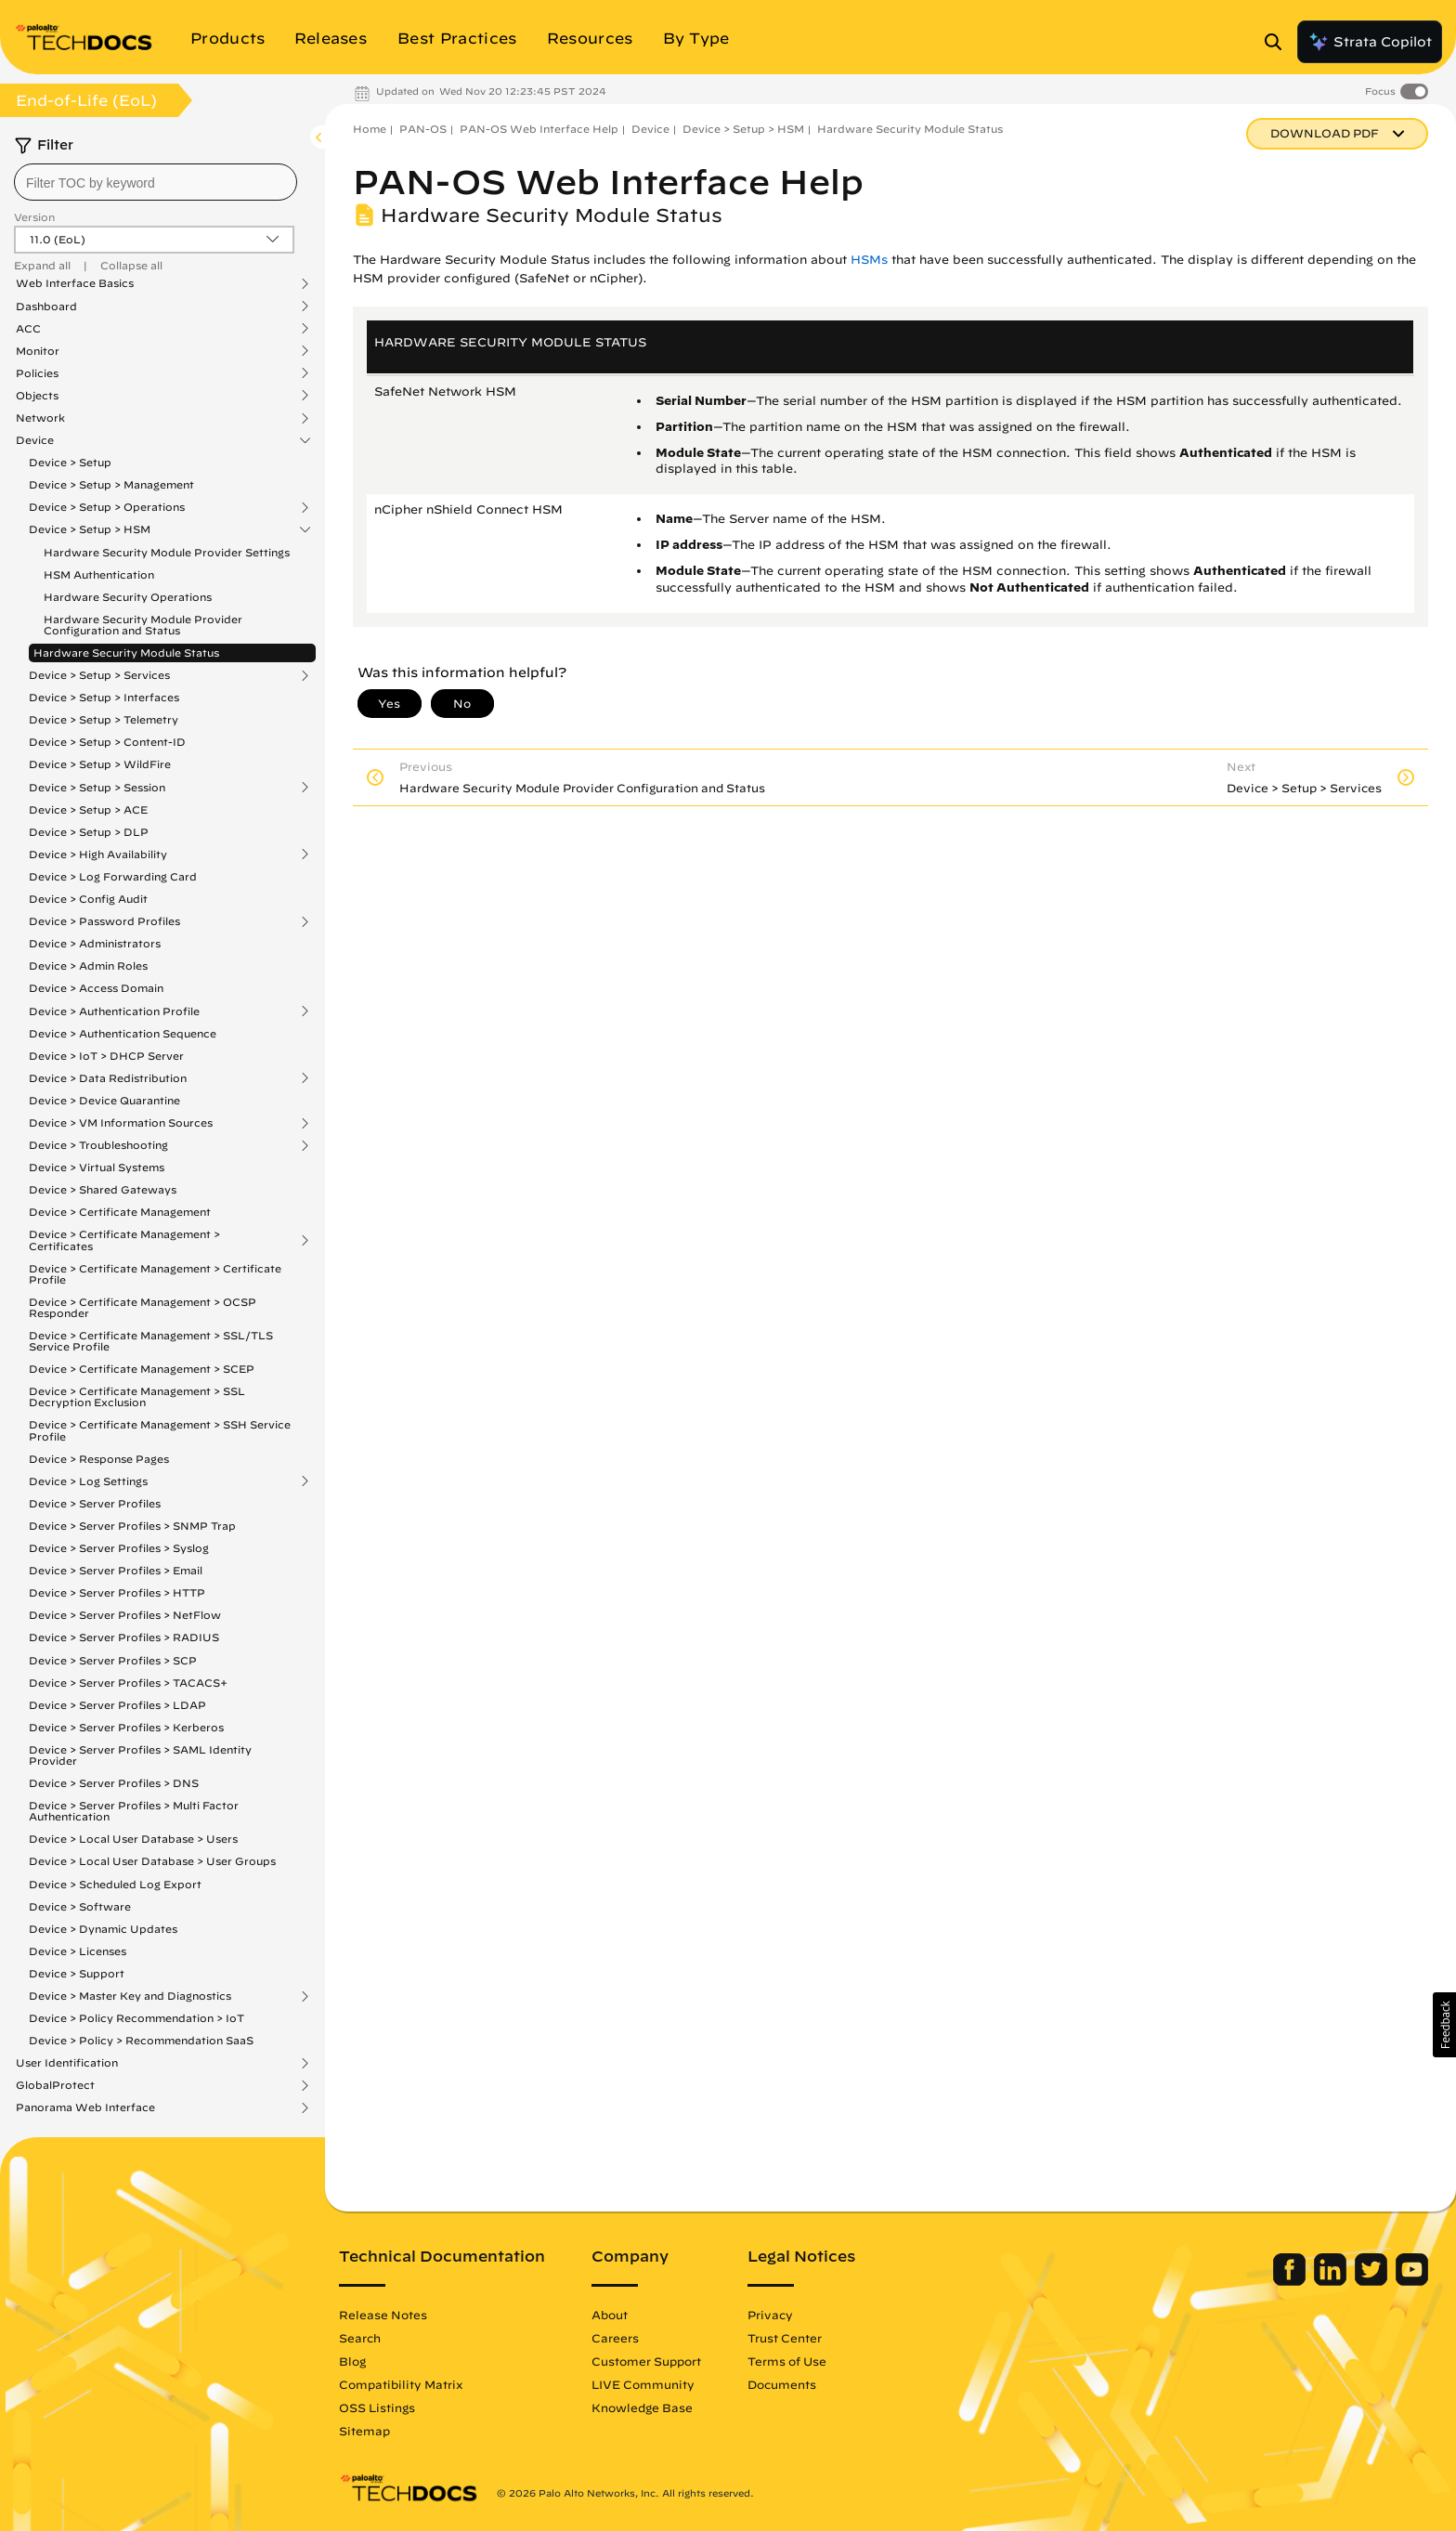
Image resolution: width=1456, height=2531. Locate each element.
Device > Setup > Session (97, 787)
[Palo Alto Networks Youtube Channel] (1412, 2281)
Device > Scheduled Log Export (115, 1884)
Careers (615, 2337)
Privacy (770, 2314)
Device (35, 440)
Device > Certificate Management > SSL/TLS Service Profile (151, 1340)
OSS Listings (377, 2407)
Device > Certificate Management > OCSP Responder (142, 1307)
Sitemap (364, 2430)
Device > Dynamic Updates (103, 1929)
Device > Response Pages (99, 1459)
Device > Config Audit (88, 899)
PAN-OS (423, 129)
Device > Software (80, 1906)
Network (40, 418)
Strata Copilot (1369, 42)
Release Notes (383, 2314)
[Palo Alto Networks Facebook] (1291, 2281)
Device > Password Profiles (104, 921)
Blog (352, 2361)
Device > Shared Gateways (102, 1189)
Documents (782, 2384)
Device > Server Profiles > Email (115, 1570)
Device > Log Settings (88, 1481)
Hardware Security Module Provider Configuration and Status (143, 624)
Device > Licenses (77, 1951)
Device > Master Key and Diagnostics (130, 1996)
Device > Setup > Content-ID (107, 742)
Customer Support (646, 2361)
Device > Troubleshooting (98, 1145)
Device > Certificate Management (120, 1212)
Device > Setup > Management (111, 484)
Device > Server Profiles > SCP (113, 1660)
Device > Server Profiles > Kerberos (126, 1727)
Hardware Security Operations (128, 597)
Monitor (37, 351)
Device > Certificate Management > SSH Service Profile (160, 1430)
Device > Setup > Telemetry (103, 719)
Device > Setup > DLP (89, 832)
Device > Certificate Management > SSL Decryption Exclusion (137, 1396)
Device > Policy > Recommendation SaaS (141, 2040)
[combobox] (155, 182)
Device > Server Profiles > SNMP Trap (132, 1526)
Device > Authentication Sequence (122, 1033)
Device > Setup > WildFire (100, 764)
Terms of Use (787, 2361)
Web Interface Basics (75, 283)
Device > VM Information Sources (121, 1123)
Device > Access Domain (96, 988)
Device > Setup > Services (99, 675)
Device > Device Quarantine (104, 1100)
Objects (37, 395)
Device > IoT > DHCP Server (106, 1056)
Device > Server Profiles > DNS (114, 1783)
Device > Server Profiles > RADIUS (124, 1637)
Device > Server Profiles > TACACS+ (128, 1682)
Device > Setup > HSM (89, 529)
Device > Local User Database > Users (133, 1839)
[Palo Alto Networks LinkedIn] (1332, 2281)
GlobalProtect (55, 2085)
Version (34, 217)
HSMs (869, 260)
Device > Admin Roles (88, 965)
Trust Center (785, 2337)
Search (360, 2337)
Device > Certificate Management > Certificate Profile (155, 1273)
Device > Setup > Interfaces (104, 697)
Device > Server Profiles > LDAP (117, 1705)
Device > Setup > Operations (107, 507)
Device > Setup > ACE (88, 809)
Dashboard (46, 306)
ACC (28, 328)
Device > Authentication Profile (114, 1011)
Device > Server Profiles (95, 1503)
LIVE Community (643, 2384)
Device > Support (76, 1973)
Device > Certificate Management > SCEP (141, 1369)
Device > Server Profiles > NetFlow (125, 1615)
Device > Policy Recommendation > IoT (136, 2018)
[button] (1444, 2024)
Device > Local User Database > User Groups (152, 1861)
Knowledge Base (642, 2407)
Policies (37, 373)
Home (369, 129)
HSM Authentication (99, 574)
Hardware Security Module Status (126, 652)
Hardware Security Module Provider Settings (167, 552)
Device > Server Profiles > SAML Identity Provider (140, 1755)
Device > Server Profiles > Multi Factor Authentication (134, 1810)
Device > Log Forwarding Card (113, 876)
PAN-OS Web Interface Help (539, 129)
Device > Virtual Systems (96, 1167)
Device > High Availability (98, 854)
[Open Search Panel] (1279, 41)
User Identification (67, 2062)
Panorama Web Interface (85, 2107)
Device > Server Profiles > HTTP (117, 1592)
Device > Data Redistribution (108, 1078)
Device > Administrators (95, 943)
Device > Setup (70, 462)
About (610, 2314)
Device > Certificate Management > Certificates (124, 1240)
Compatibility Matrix (400, 2384)
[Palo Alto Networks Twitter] (1373, 2281)
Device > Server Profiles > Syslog (119, 1548)
